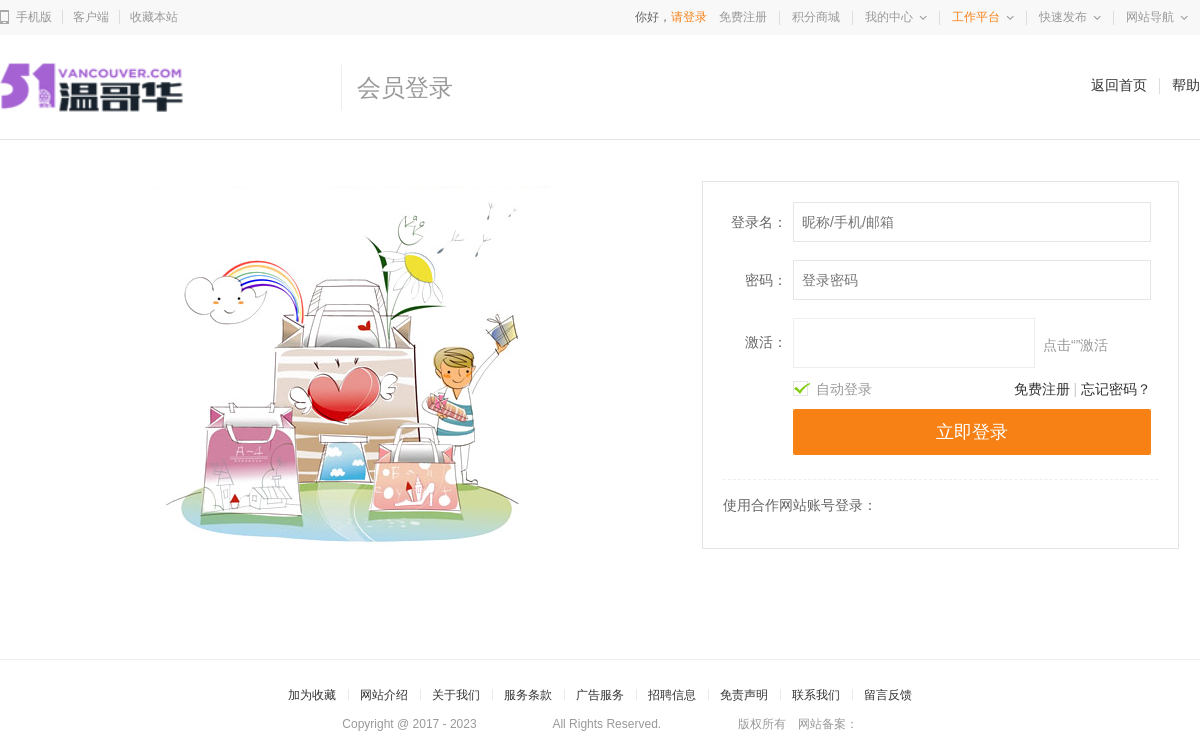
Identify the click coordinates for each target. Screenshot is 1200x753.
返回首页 (1119, 85)
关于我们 (456, 695)
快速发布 (1063, 17)
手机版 (34, 17)
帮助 (1186, 85)
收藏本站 (154, 17)
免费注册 (743, 17)
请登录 (689, 17)
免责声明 (744, 695)
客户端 (91, 17)
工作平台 (976, 17)
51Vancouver (515, 724)
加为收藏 (312, 695)
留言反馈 (888, 695)
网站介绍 (384, 695)
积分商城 (816, 17)
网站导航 (1150, 17)
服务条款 (528, 695)
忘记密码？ (1116, 389)
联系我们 (816, 695)
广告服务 (600, 695)
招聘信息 (672, 695)
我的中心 (889, 17)
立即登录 (972, 432)
